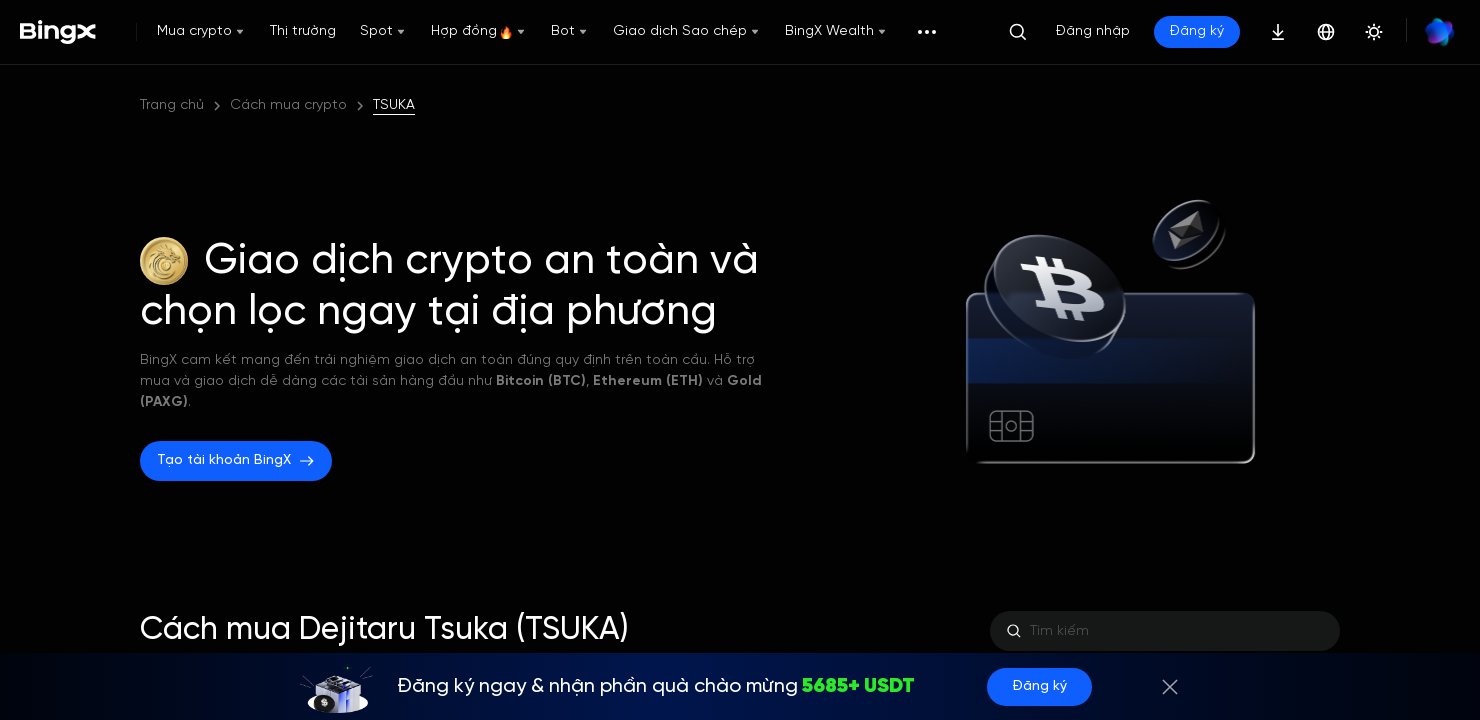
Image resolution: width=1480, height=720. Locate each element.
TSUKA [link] (394, 105)
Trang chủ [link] (172, 105)
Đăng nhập (1093, 31)
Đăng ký (1197, 31)
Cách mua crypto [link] (288, 105)
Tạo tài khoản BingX (236, 461)
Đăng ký (1039, 686)
